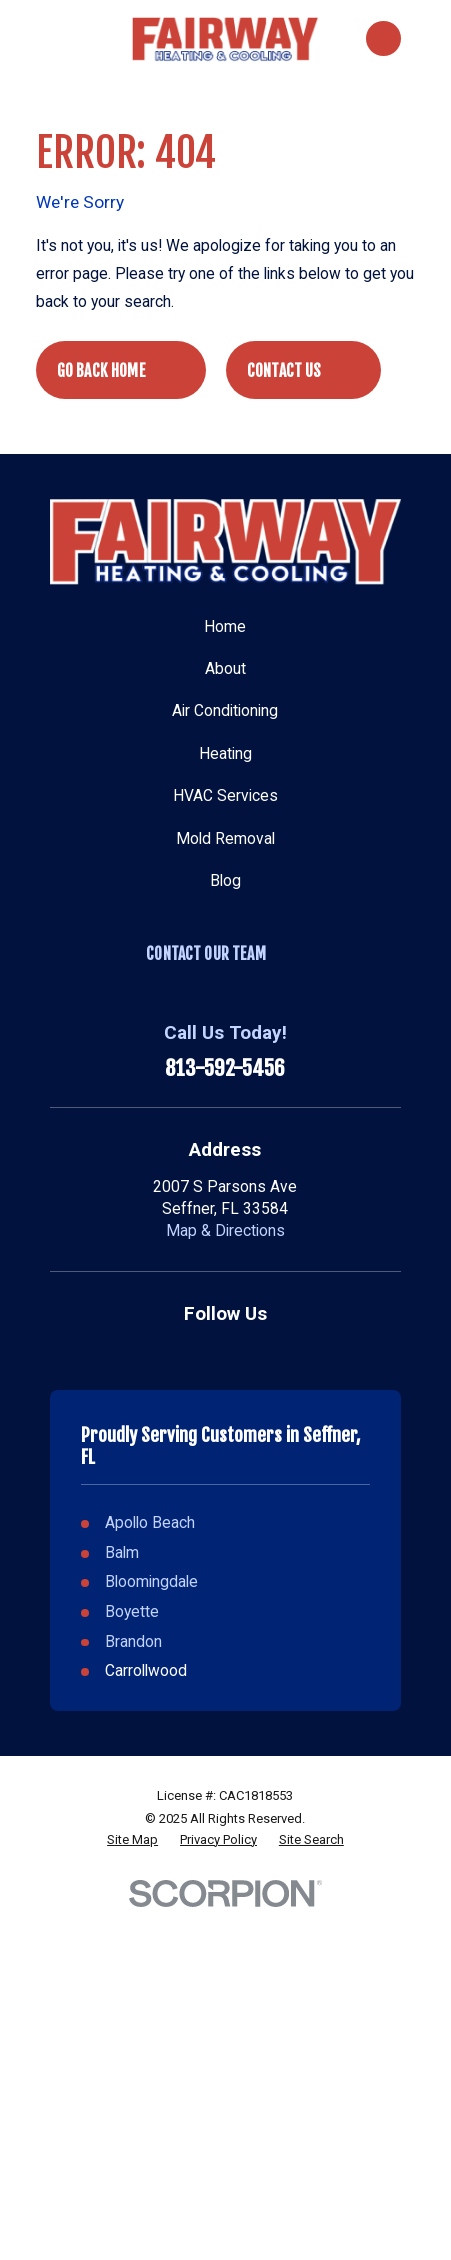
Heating (225, 754)
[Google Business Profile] (204, 1351)
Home (225, 627)
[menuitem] (132, 1840)
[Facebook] (247, 1351)
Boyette (132, 1612)
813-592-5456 (225, 1068)
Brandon (133, 1642)
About (225, 669)
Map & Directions (225, 1231)
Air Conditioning (225, 711)
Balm (122, 1553)
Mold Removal (225, 839)
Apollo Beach (150, 1523)
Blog (225, 881)
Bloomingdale (151, 1582)
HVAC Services (225, 796)
